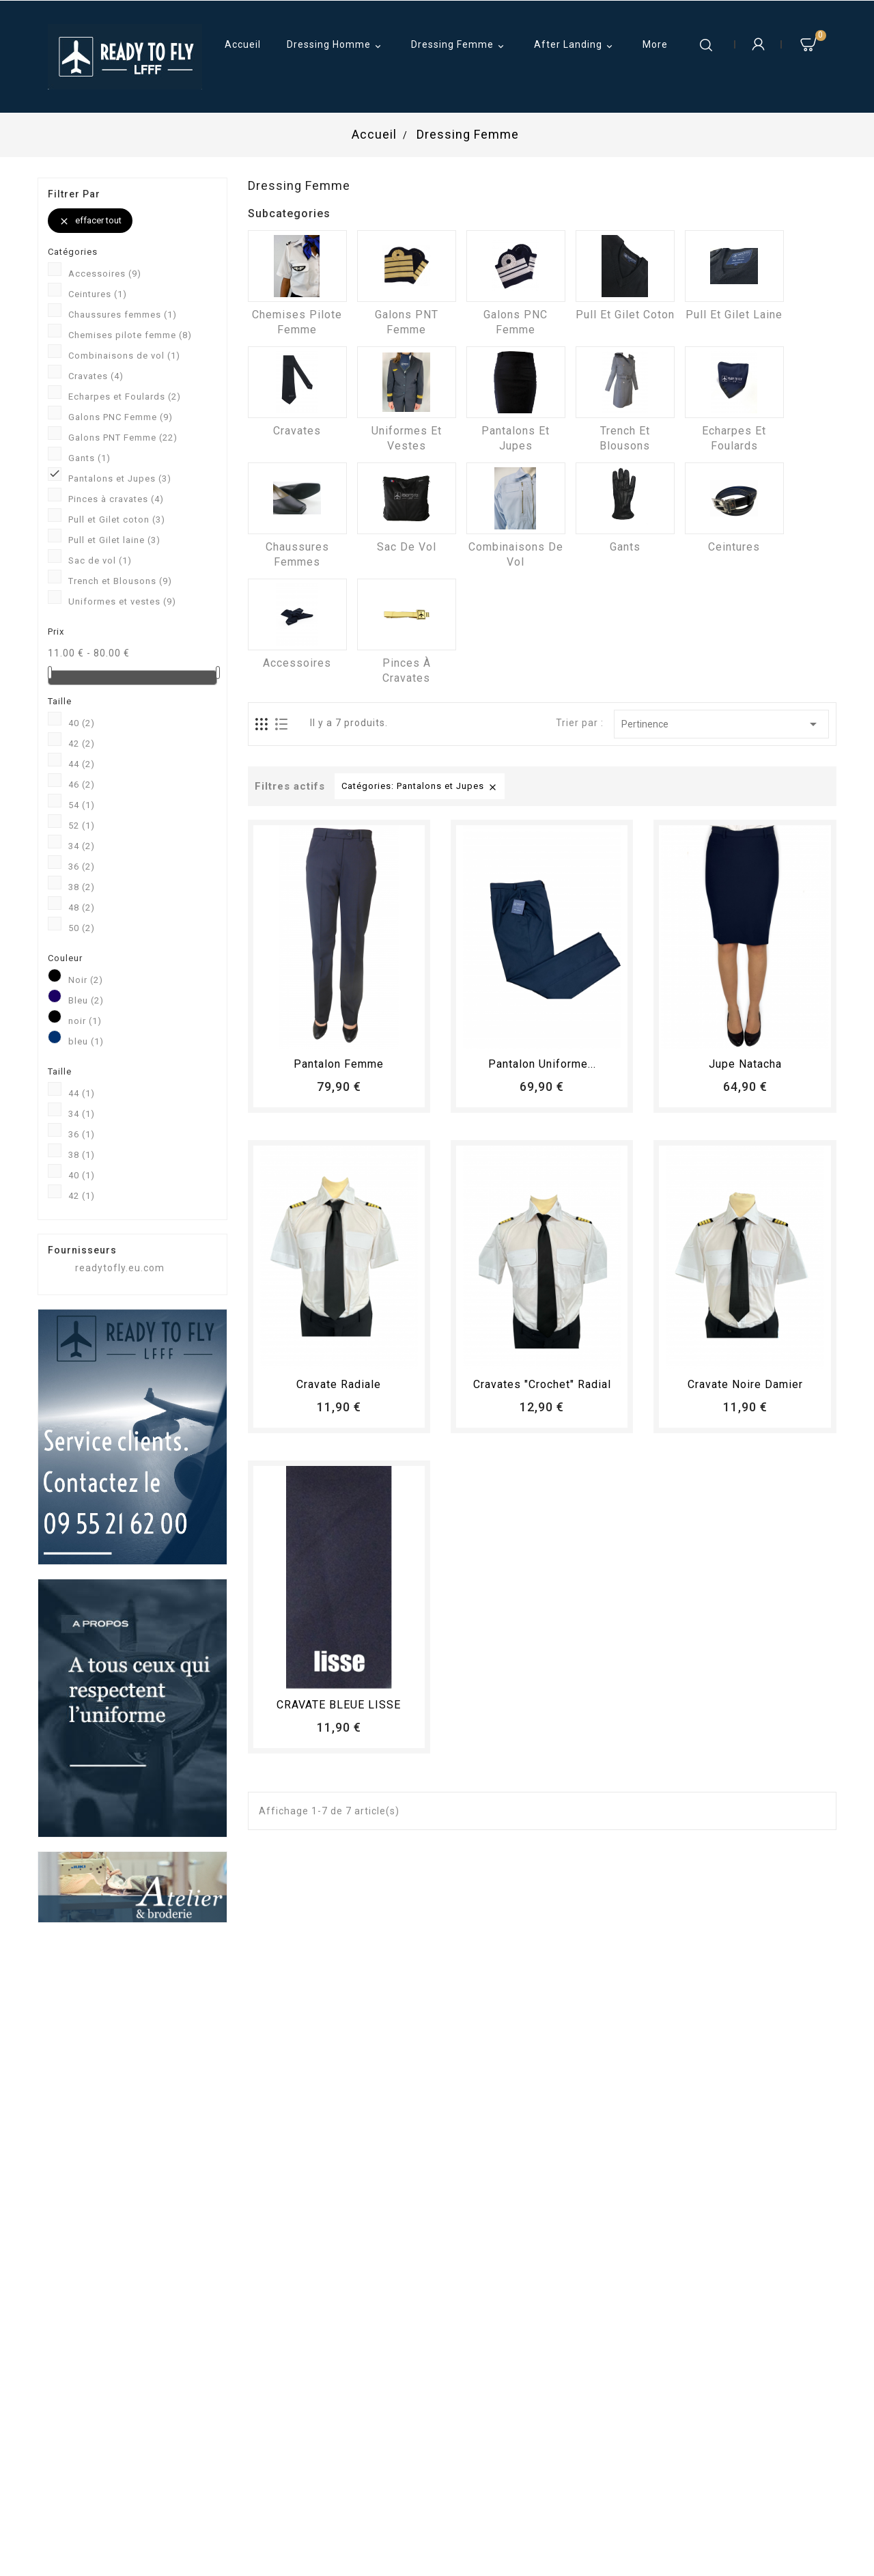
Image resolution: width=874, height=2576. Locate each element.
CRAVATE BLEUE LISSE (339, 1704)
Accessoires (104, 273)
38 (81, 887)
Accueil (243, 44)
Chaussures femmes (122, 314)
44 (81, 764)
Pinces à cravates (116, 499)
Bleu (86, 1000)
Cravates (96, 376)
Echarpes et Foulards (124, 396)
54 (81, 805)
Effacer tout (90, 221)
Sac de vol (100, 560)
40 (81, 723)
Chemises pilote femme (130, 335)
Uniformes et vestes (122, 601)
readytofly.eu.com (120, 1267)
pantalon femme (339, 1063)
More (655, 44)
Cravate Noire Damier (745, 1384)
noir (85, 1021)
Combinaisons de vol (124, 355)
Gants (89, 458)
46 (81, 784)
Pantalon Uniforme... (542, 1063)
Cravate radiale (338, 1384)
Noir (85, 980)
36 (81, 866)
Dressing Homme (336, 46)
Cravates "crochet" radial (542, 1384)
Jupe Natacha (745, 1063)
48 (81, 907)
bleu (86, 1041)
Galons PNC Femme (120, 417)
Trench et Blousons (120, 581)
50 (81, 928)
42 (81, 743)
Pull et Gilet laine (114, 540)
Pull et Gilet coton (116, 519)
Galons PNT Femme (123, 437)
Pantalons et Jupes (119, 478)
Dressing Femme (459, 46)
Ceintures (97, 294)
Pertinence (721, 724)
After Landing (575, 46)
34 (81, 846)
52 (81, 825)
